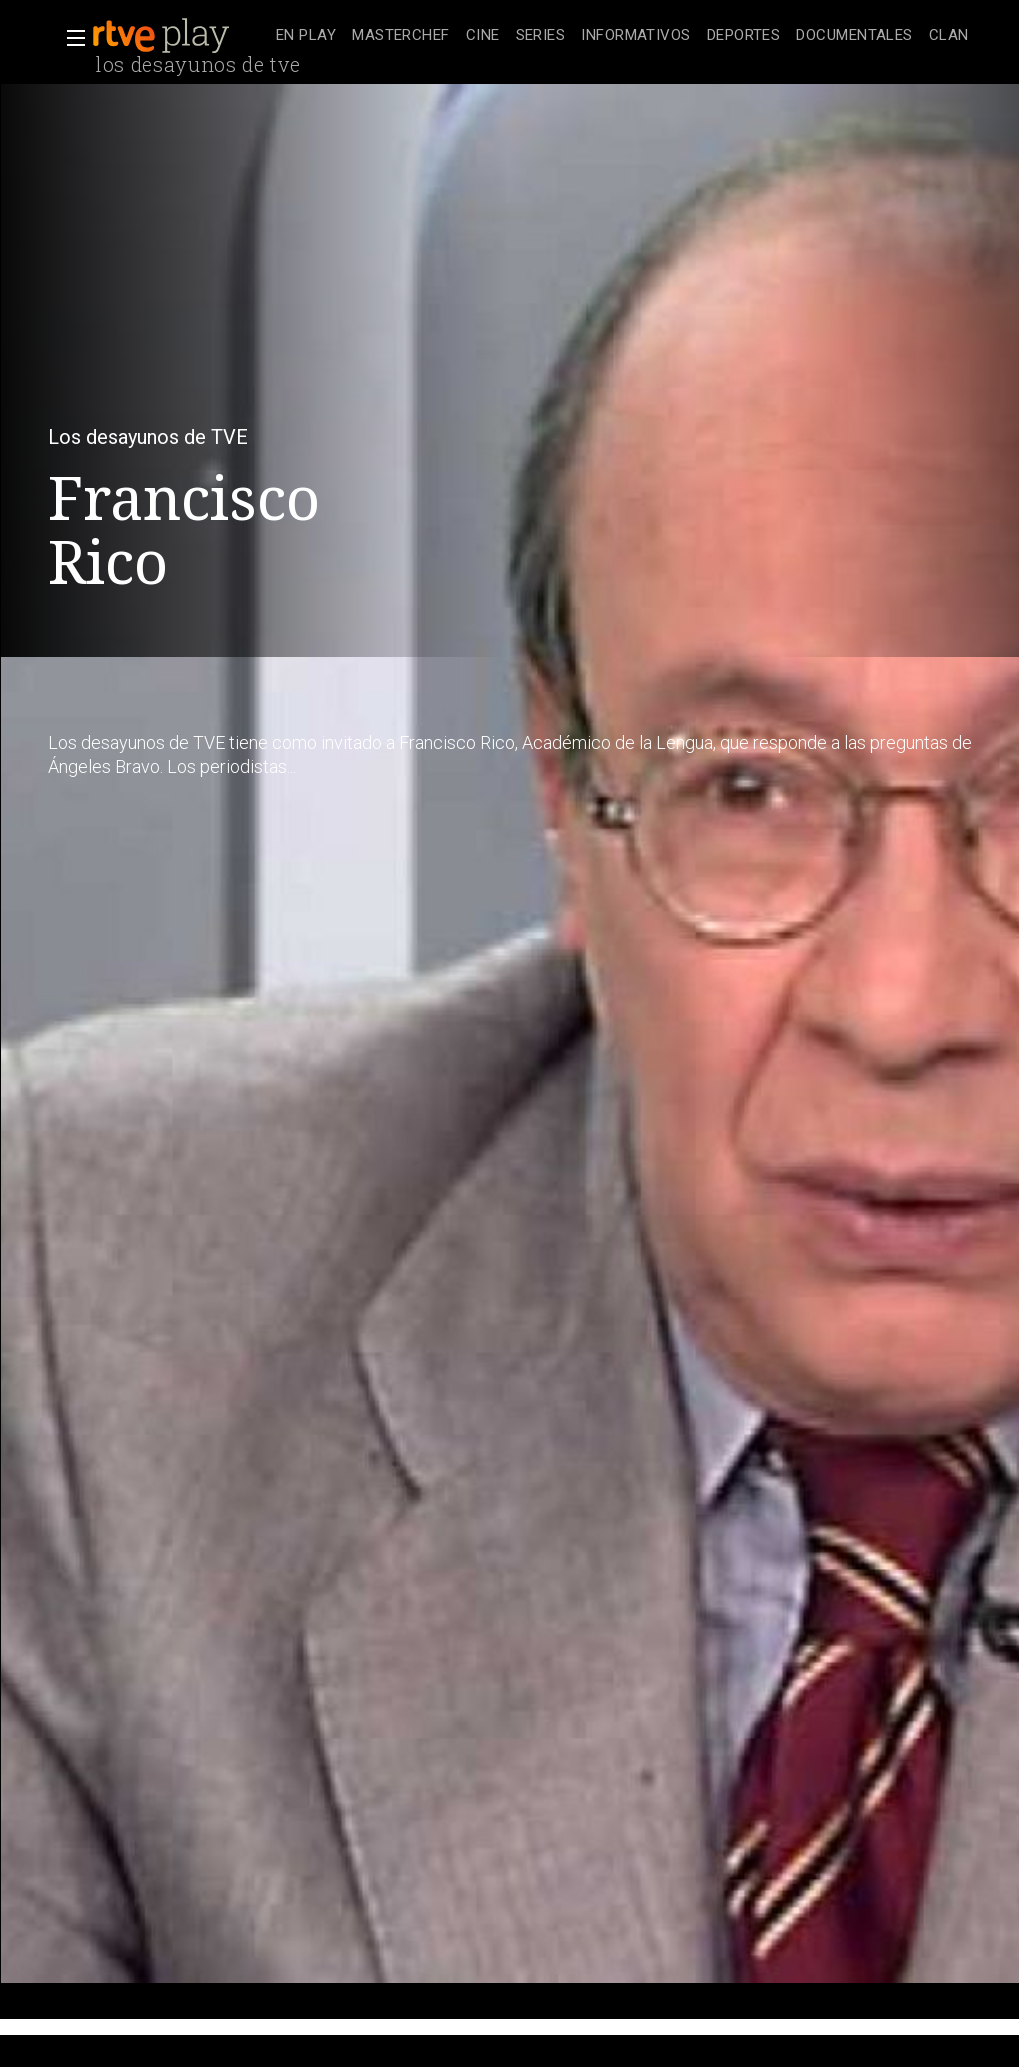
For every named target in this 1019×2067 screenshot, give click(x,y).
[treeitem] (306, 36)
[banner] (180, 36)
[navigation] (622, 36)
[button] (70, 38)
